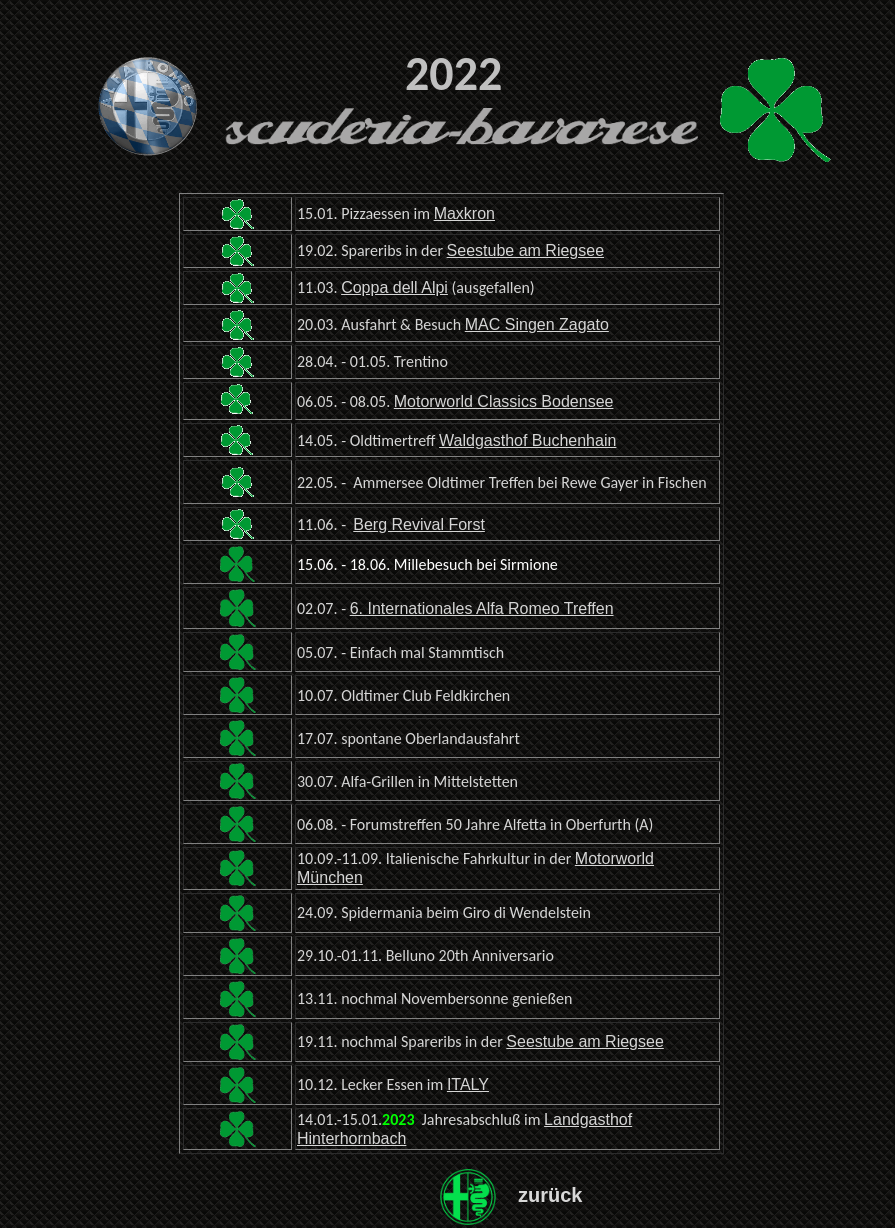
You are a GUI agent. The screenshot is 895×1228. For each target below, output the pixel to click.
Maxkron (464, 213)
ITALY (468, 1084)
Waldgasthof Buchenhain (527, 440)
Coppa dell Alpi (394, 287)
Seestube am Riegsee (525, 250)
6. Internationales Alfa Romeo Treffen (482, 608)
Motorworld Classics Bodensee (504, 401)
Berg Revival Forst (419, 524)
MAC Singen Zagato (537, 324)
